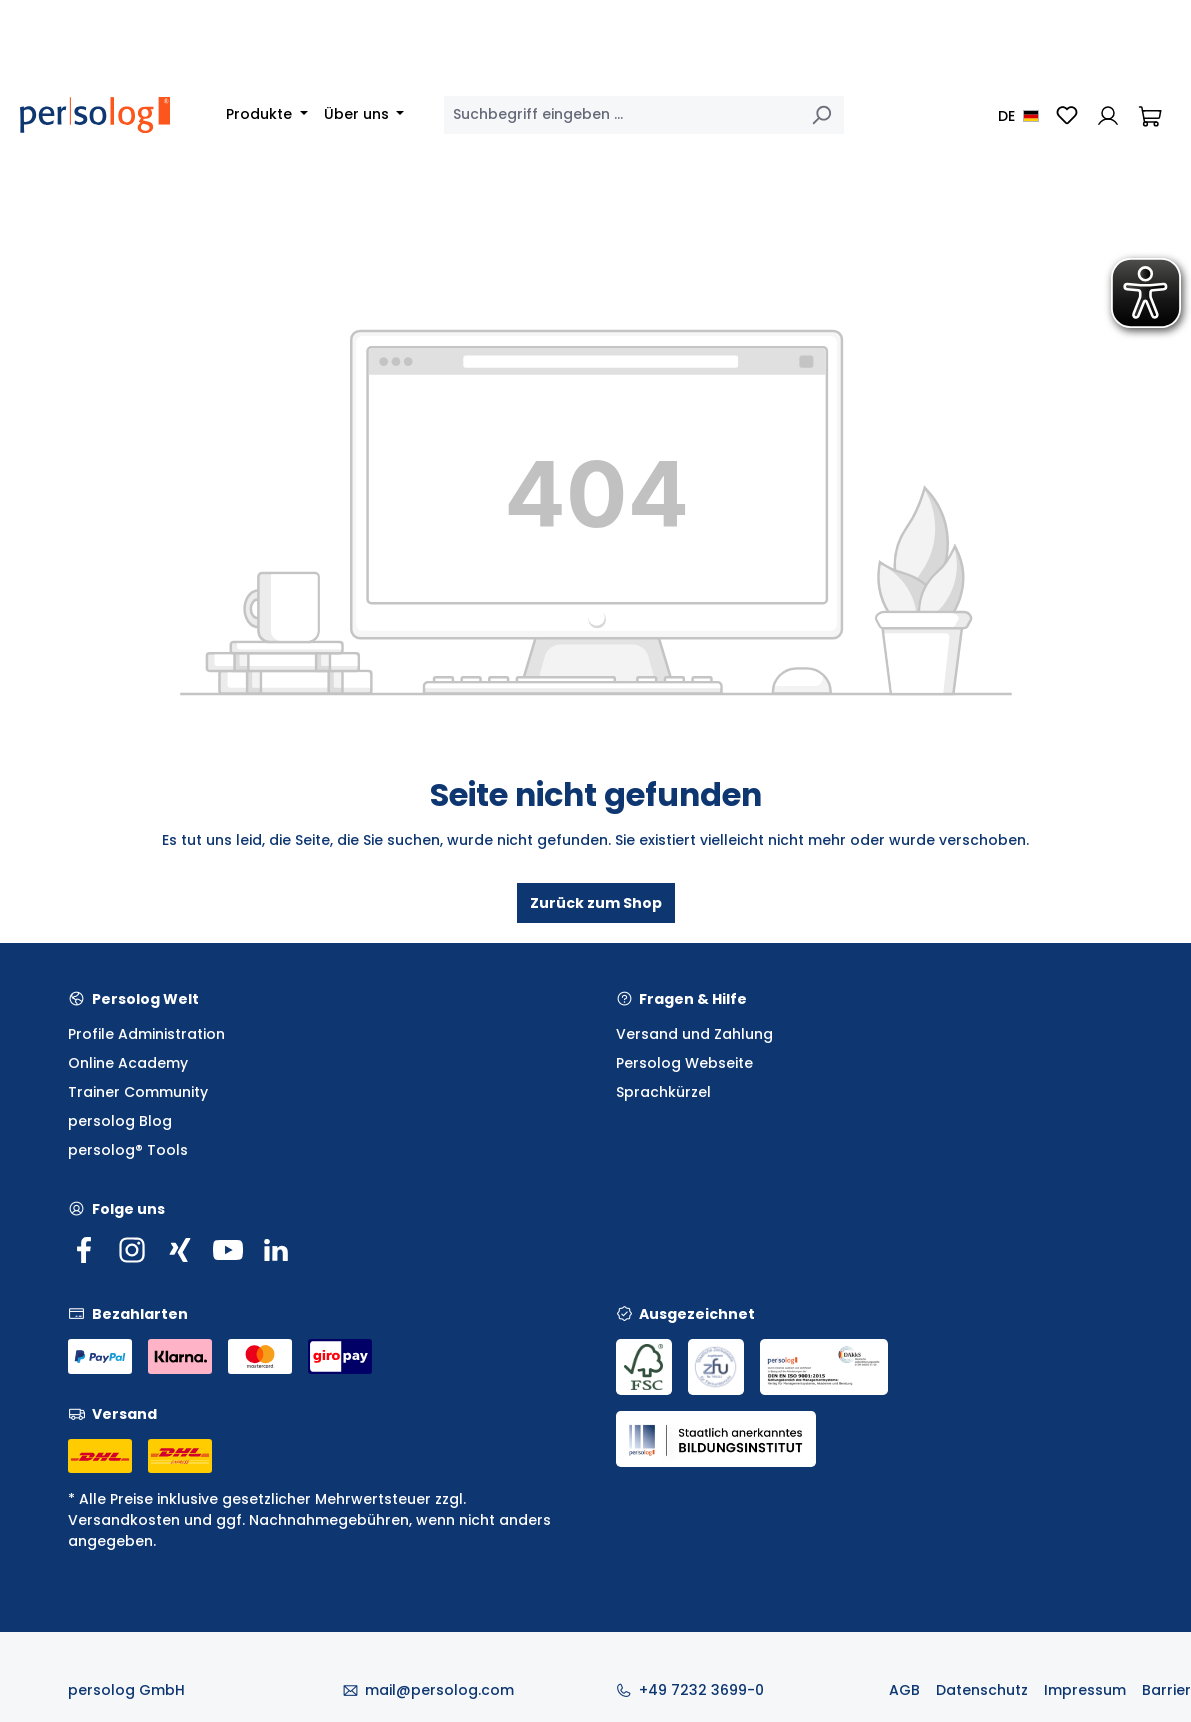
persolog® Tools (128, 1150)
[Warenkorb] (1150, 115)
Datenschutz (982, 1690)
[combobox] (621, 115)
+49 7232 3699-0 (701, 1690)
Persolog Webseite (684, 1063)
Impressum (1085, 1690)
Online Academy (128, 1063)
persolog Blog (120, 1121)
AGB (904, 1690)
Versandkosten (124, 1520)
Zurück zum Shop (596, 903)
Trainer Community (138, 1092)
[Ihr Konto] (1108, 115)
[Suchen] (821, 115)
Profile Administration (146, 1034)
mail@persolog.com (439, 1690)
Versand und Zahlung (694, 1034)
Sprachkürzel (663, 1092)
